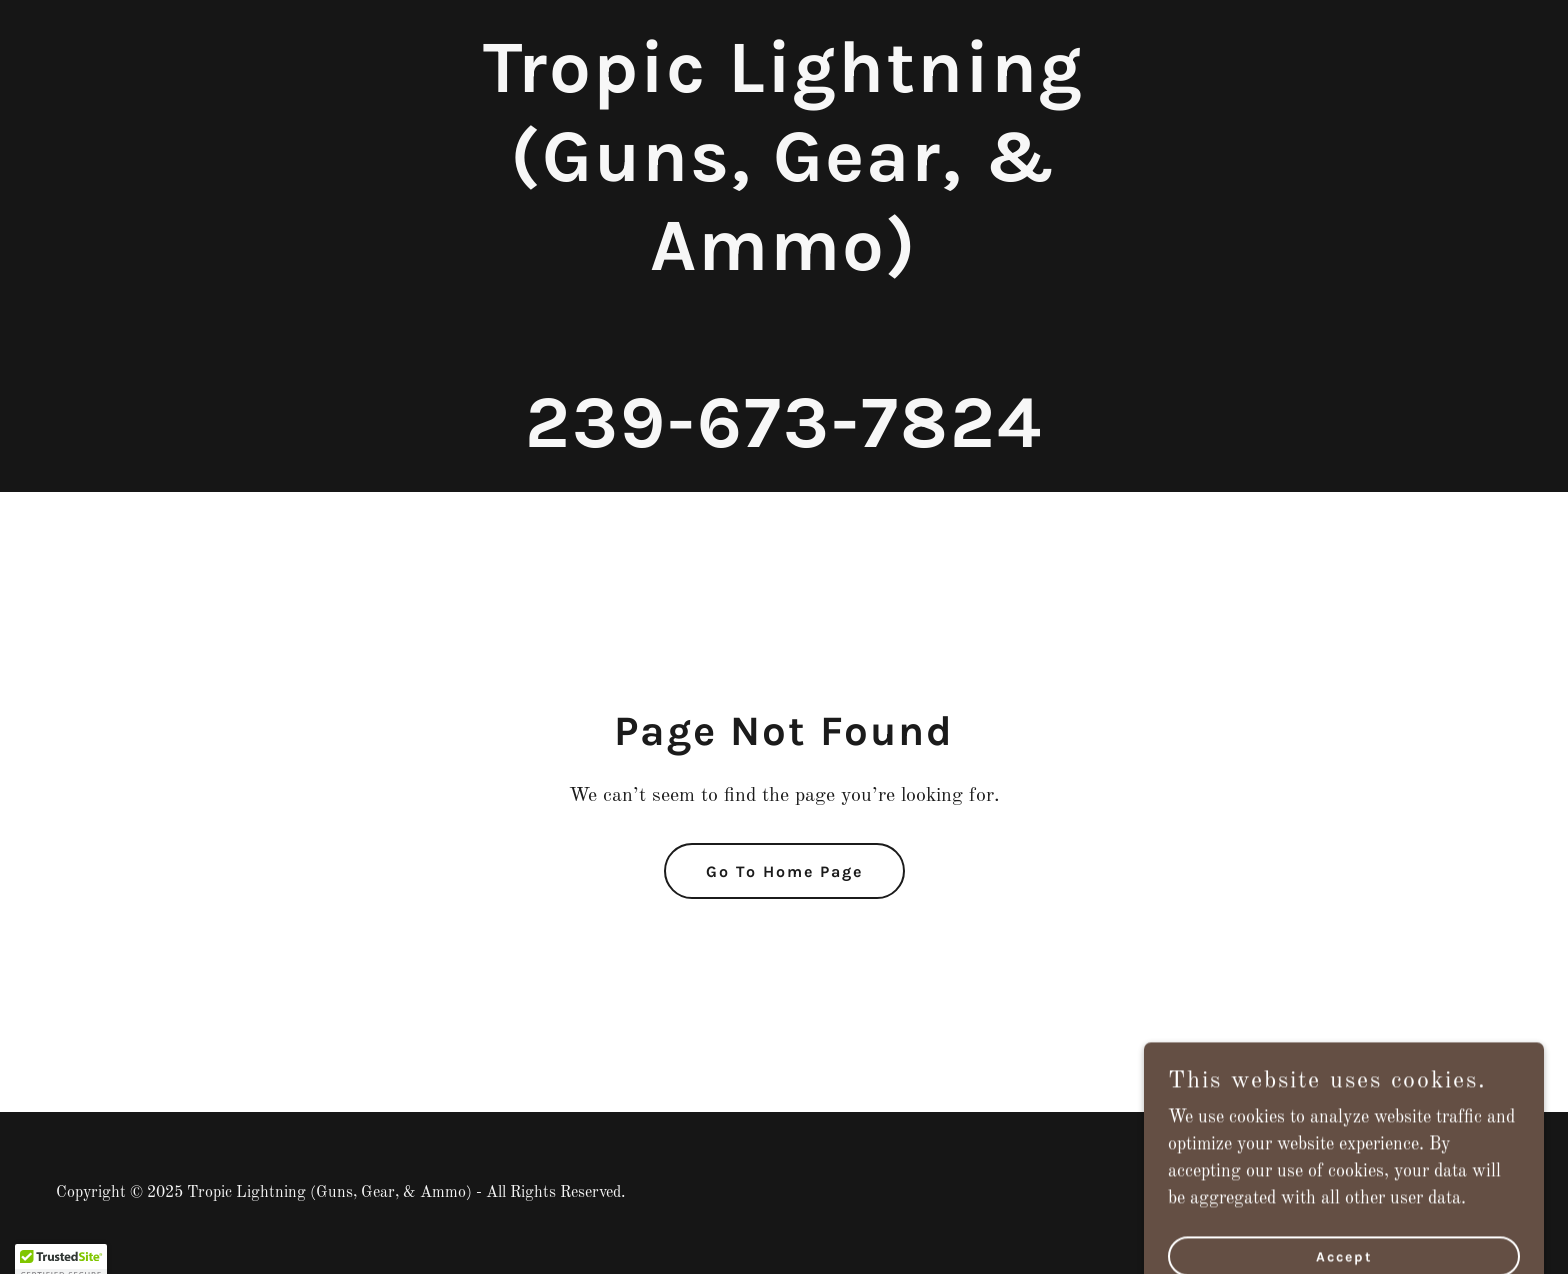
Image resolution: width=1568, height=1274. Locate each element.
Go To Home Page (784, 871)
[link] (784, 442)
